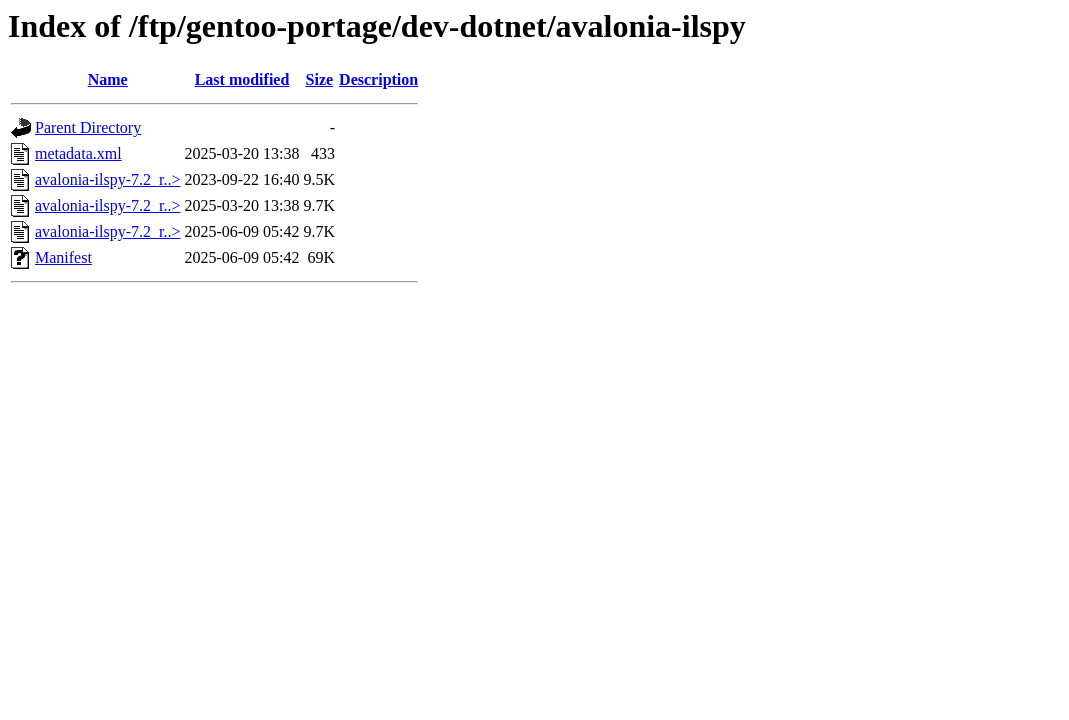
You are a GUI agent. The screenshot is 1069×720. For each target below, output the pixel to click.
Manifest (63, 257)
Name (108, 79)
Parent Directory (88, 127)
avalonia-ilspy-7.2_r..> (107, 179)
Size (320, 79)
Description (378, 79)
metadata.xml (78, 153)
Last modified (242, 79)
